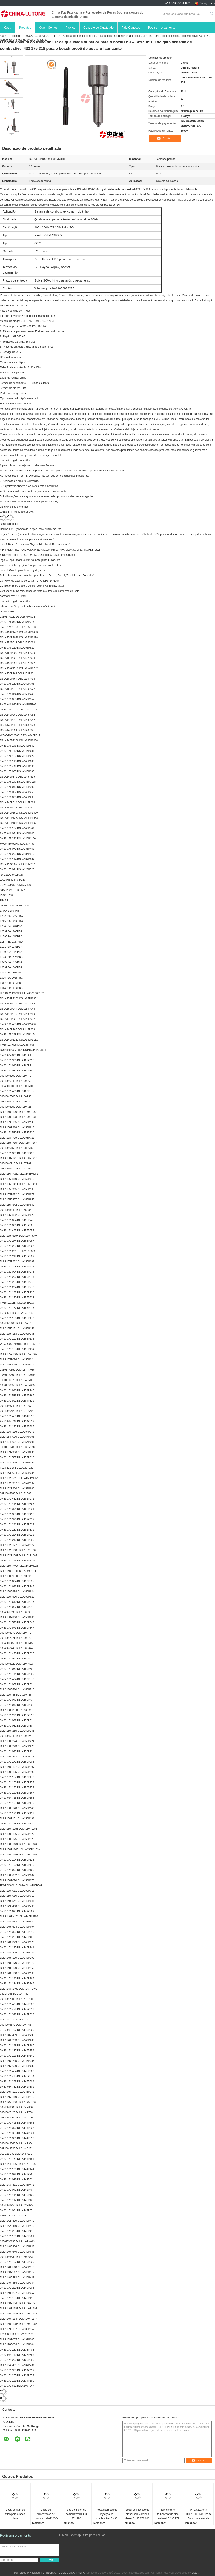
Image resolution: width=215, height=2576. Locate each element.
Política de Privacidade (27, 2572)
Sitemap (75, 2535)
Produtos (25, 27)
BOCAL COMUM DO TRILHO (42, 35)
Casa (7, 27)
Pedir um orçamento (161, 27)
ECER (195, 2572)
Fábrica (70, 27)
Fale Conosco (130, 27)
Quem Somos (48, 27)
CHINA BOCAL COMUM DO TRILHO (64, 2572)
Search (212, 14)
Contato (168, 138)
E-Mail (63, 2535)
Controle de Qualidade (98, 27)
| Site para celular (93, 2535)
